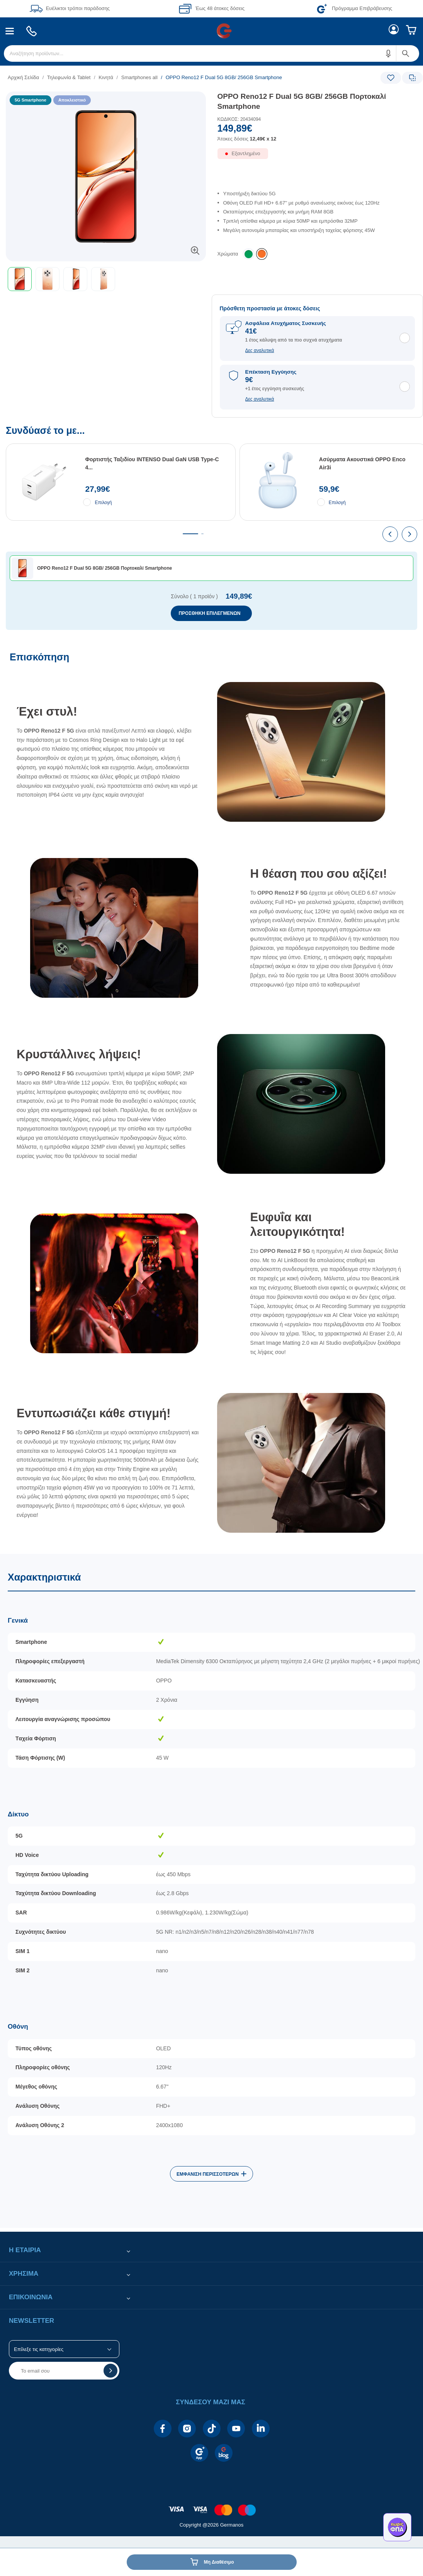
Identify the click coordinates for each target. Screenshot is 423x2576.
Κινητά (106, 77)
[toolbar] (106, 279)
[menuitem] (10, 31)
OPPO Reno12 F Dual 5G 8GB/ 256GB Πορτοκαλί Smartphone (301, 101)
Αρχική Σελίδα (23, 77)
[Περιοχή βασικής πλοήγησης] (211, 30)
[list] (164, 77)
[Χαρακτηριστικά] (211, 1890)
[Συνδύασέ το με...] (211, 527)
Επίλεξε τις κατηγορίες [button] (38, 2349)
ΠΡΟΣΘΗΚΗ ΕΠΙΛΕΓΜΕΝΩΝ (209, 613)
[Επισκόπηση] (211, 1098)
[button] (388, 53)
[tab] (190, 533)
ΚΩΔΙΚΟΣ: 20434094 (239, 119)
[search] (211, 53)
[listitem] (261, 254)
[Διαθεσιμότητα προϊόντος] (317, 157)
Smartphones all (139, 77)
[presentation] (390, 534)
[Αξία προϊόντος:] (317, 135)
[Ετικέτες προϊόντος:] (106, 100)
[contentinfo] (211, 2506)
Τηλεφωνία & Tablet (69, 77)
